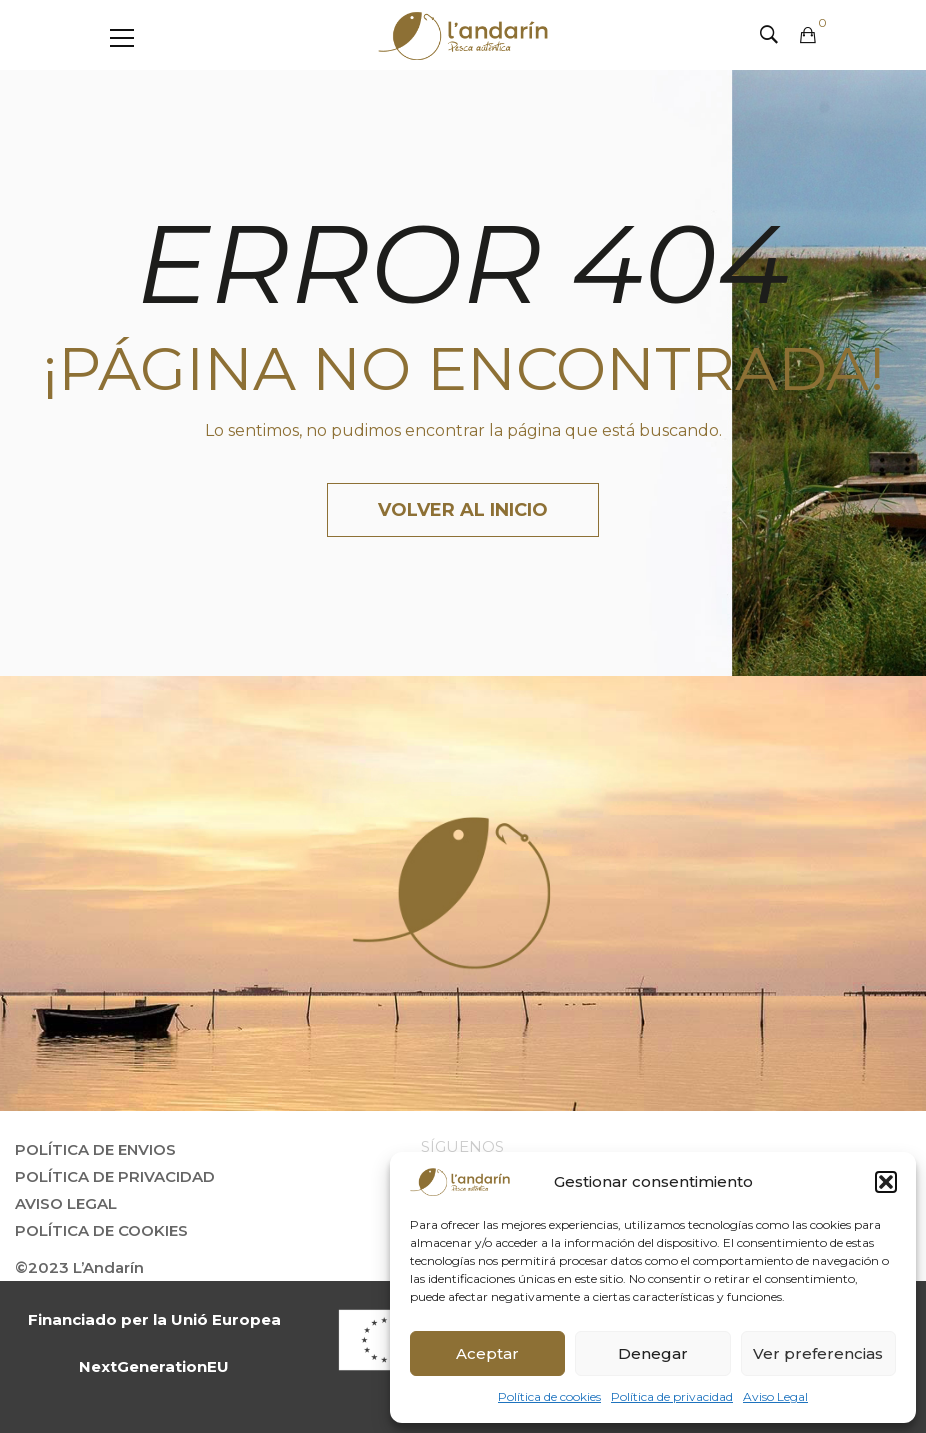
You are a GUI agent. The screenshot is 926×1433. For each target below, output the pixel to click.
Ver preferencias (818, 1353)
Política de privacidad (672, 1396)
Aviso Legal (775, 1396)
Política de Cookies (101, 1230)
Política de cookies (549, 1396)
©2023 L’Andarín (79, 1267)
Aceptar (487, 1353)
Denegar (653, 1353)
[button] (886, 1182)
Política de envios (95, 1149)
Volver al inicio (463, 510)
